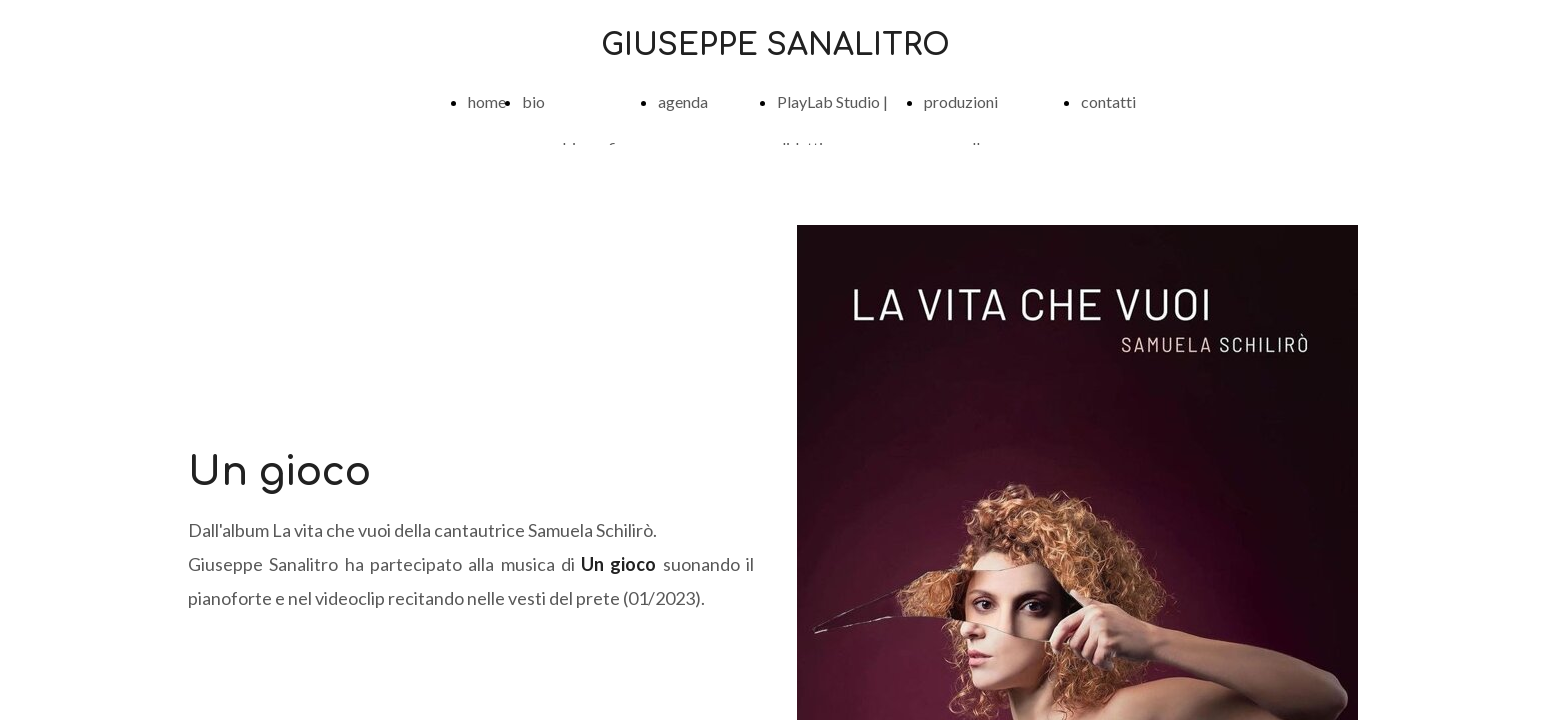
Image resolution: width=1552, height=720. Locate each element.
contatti (1108, 101)
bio (533, 101)
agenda (683, 101)
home (487, 101)
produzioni (961, 101)
